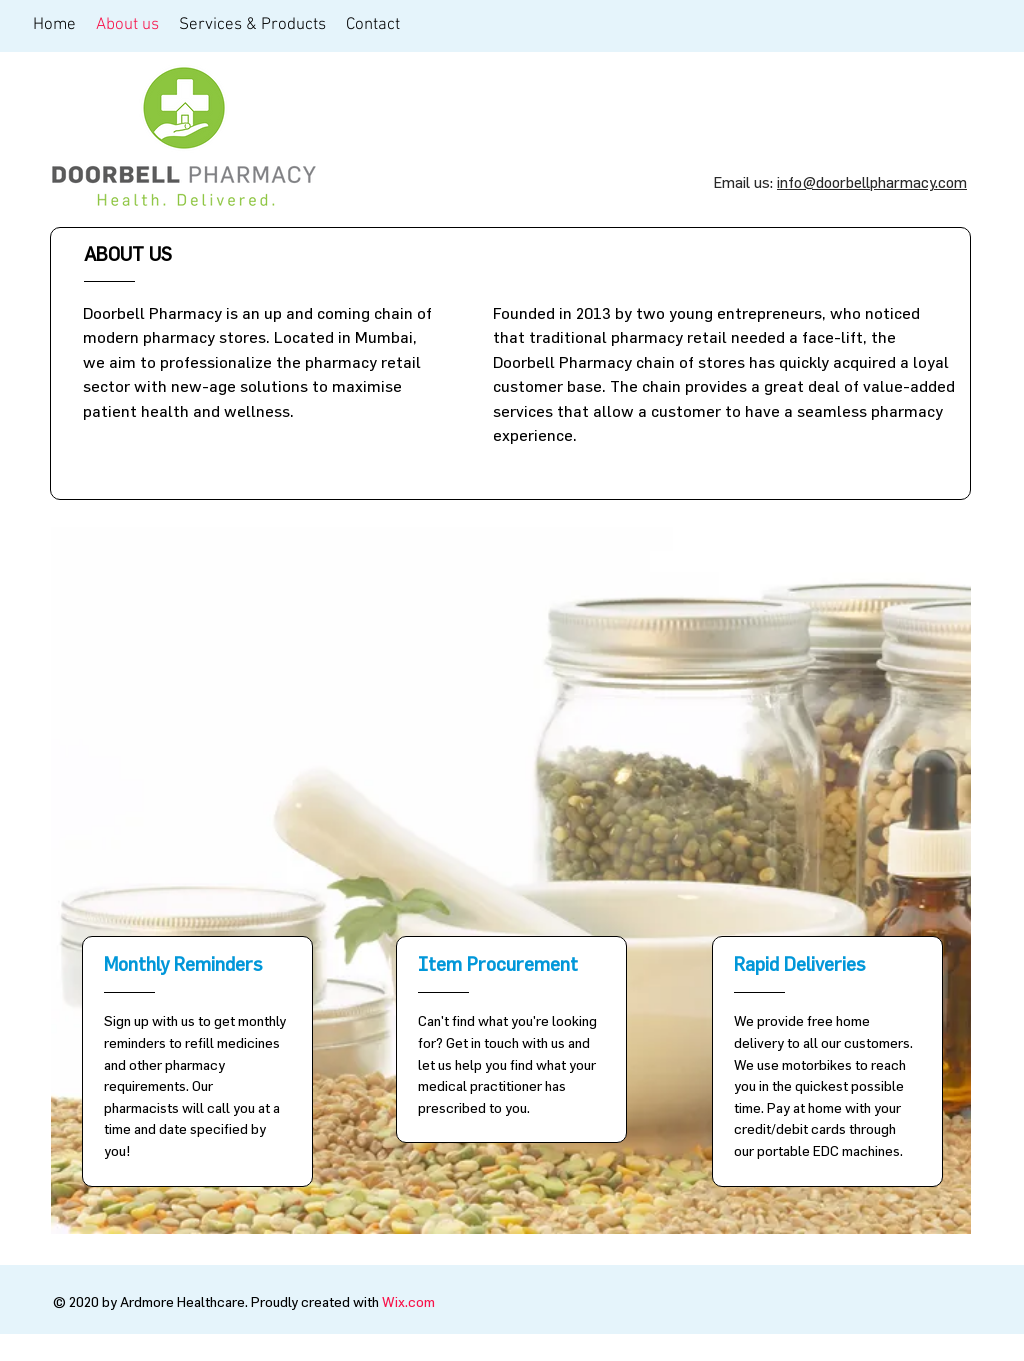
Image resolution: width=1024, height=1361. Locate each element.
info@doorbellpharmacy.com (872, 182)
